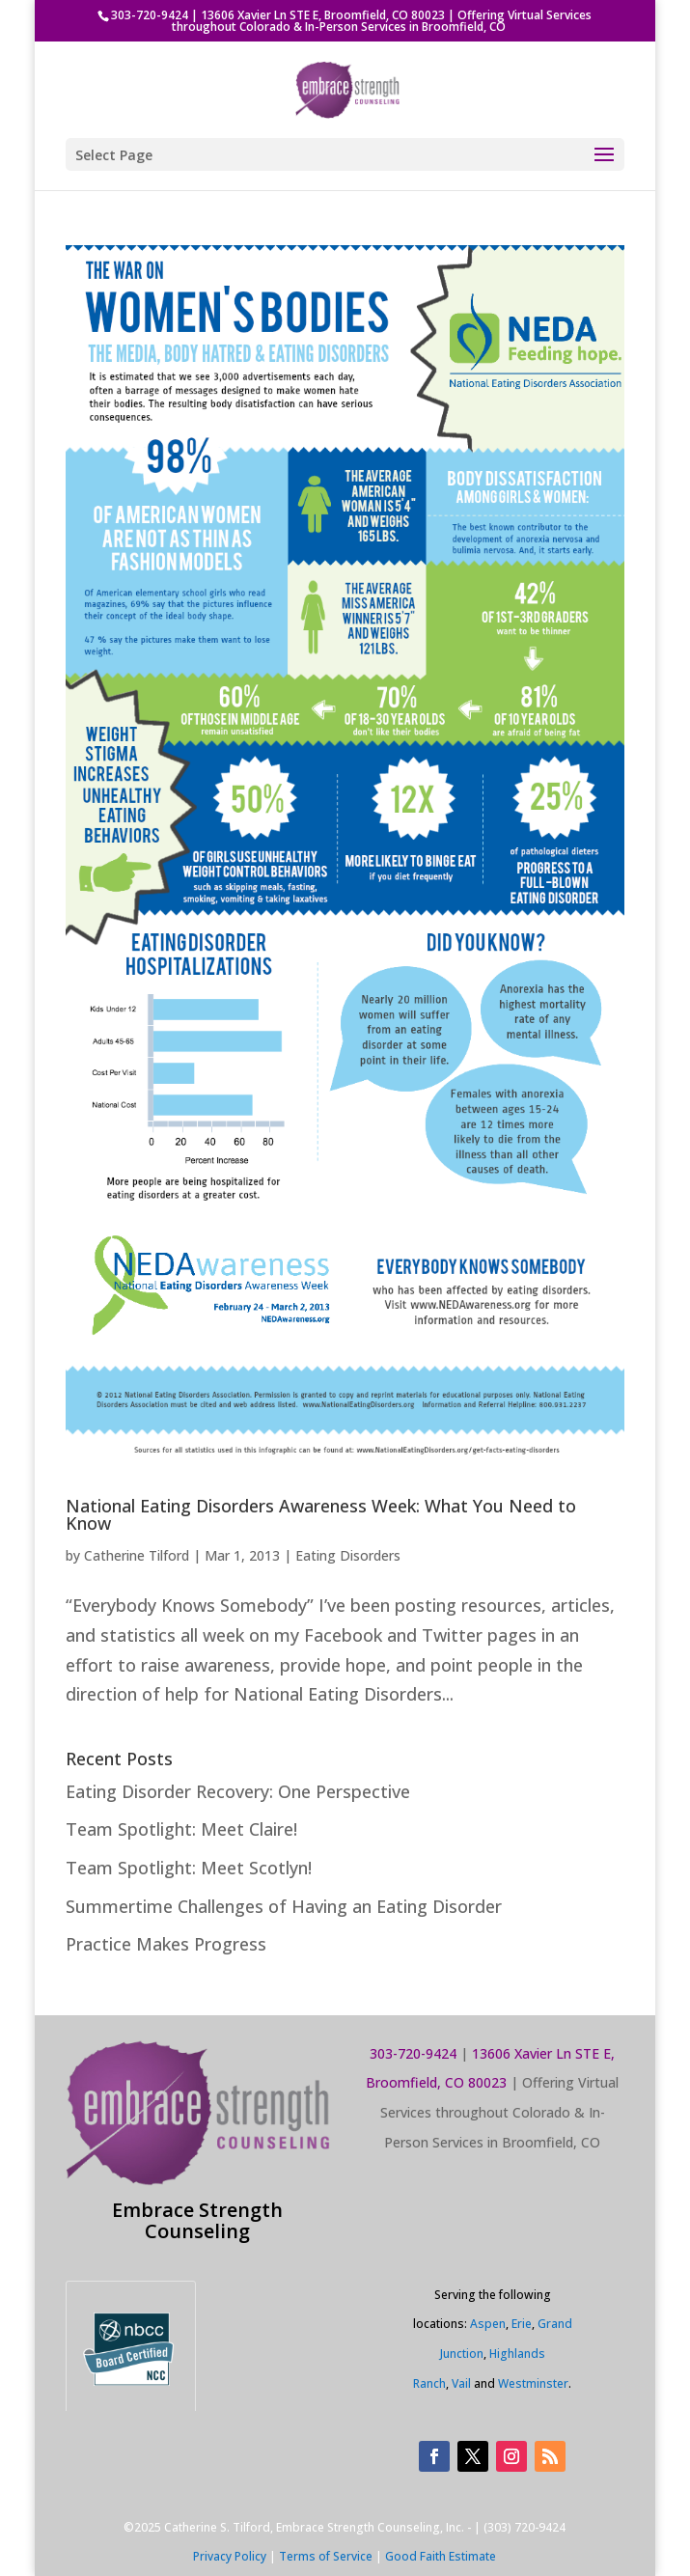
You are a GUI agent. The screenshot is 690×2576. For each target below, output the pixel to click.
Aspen (488, 2323)
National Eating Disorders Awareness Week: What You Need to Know (321, 1514)
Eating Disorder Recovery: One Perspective (238, 1791)
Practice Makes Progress (166, 1943)
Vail (461, 2383)
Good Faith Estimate (440, 2556)
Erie (521, 2323)
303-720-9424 (149, 15)
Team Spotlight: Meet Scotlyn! (189, 1867)
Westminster (533, 2383)
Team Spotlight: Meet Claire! (181, 1829)
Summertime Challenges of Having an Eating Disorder (284, 1906)
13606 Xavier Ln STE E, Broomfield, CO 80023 (323, 15)
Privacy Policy (229, 2556)
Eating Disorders (347, 1555)
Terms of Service (326, 2556)
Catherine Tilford (136, 1555)
